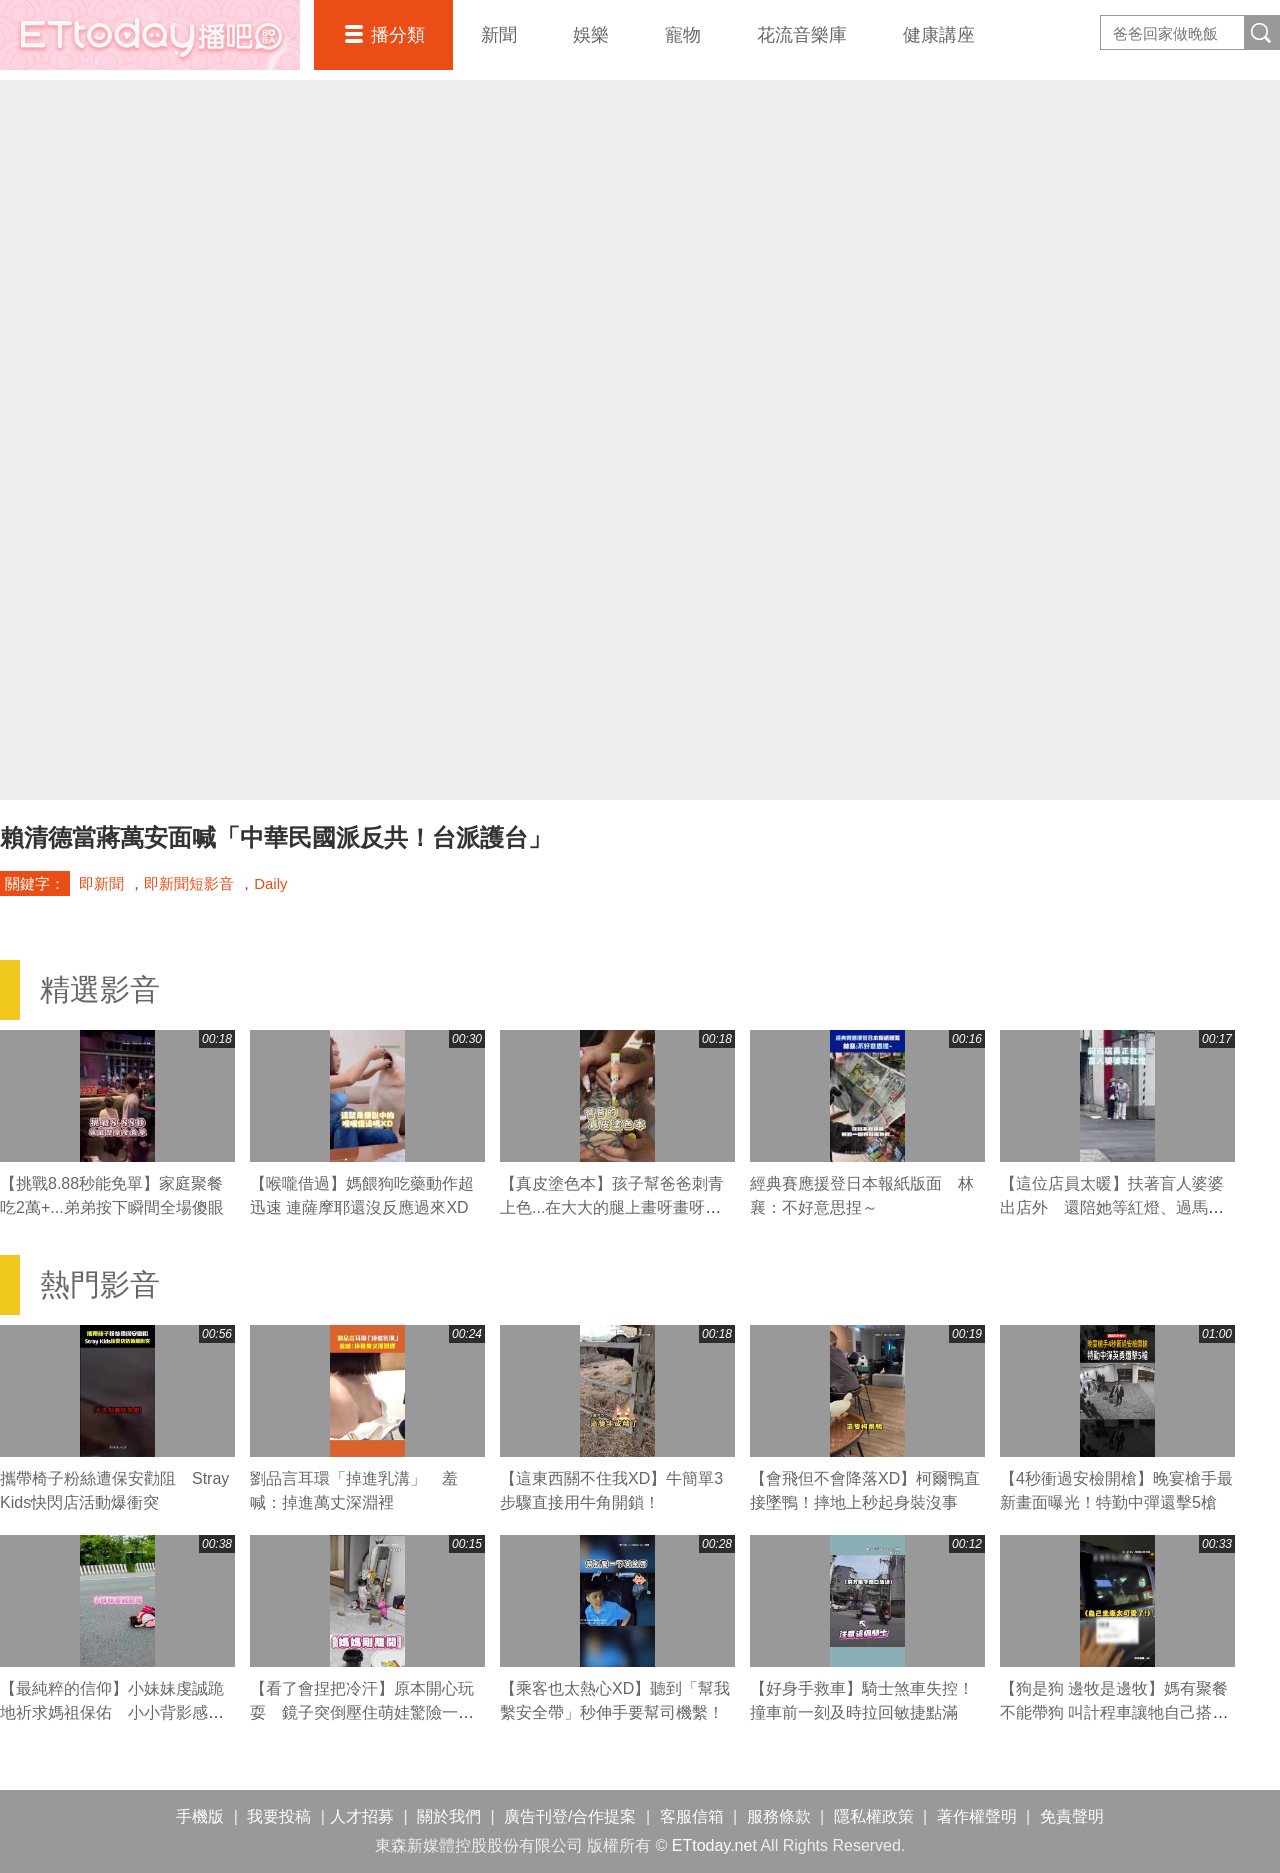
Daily (270, 883)
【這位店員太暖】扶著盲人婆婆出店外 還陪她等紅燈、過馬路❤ (1112, 1207)
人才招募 (362, 1816)
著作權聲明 (977, 1816)
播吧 (150, 35)
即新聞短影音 (189, 883)
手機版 (200, 1816)
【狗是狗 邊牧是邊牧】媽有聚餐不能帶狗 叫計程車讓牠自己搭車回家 (1114, 1712)
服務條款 (779, 1816)
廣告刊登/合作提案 (570, 1816)
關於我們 (449, 1816)
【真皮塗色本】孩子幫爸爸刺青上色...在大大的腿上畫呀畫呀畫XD (612, 1207)
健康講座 (939, 35)
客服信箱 (692, 1816)
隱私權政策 (874, 1816)
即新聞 (101, 883)
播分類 (398, 35)
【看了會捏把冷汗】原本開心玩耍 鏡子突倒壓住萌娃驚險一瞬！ (362, 1712)
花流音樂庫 (802, 35)
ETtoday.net (714, 1845)
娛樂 (591, 35)
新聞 (499, 35)
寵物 (683, 35)
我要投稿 (279, 1816)
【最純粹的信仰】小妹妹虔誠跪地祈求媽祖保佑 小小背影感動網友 (112, 1712)
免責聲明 (1072, 1816)
